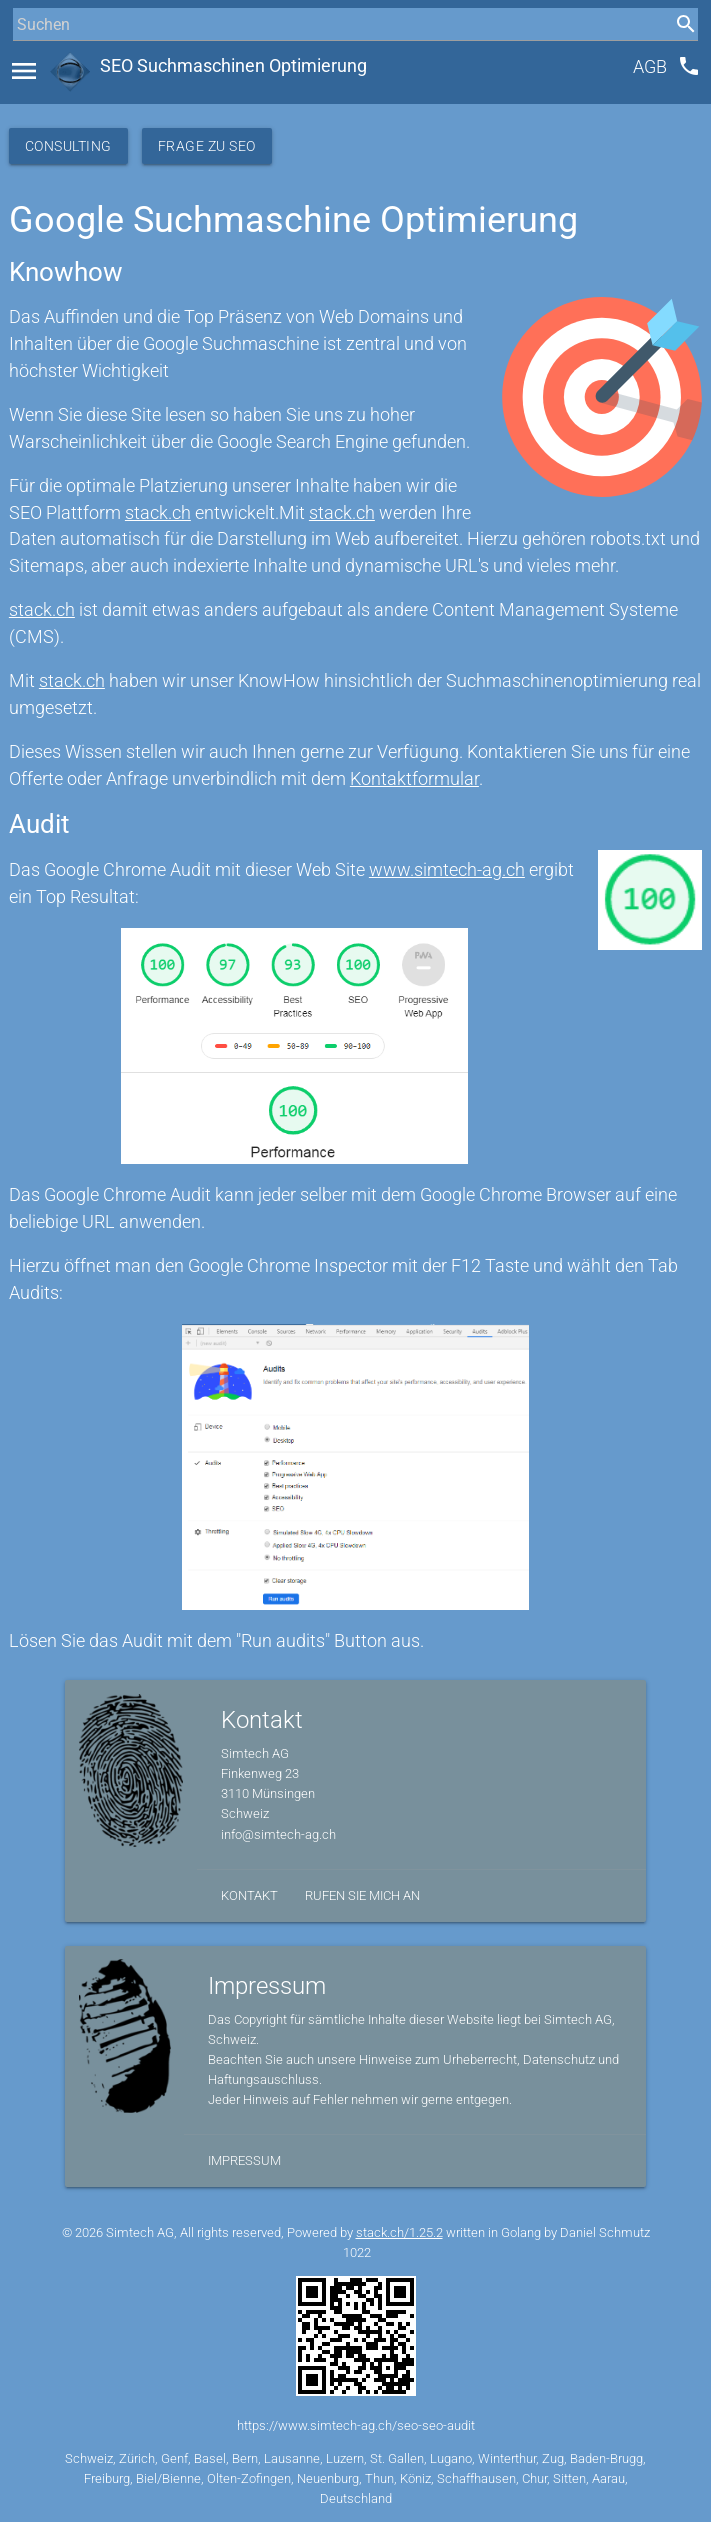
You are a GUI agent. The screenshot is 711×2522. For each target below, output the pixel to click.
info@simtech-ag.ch (278, 1834)
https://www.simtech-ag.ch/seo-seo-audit (356, 2425)
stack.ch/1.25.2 (399, 2232)
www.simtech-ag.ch (447, 870)
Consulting (68, 146)
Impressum (244, 2160)
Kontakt (249, 1895)
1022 (357, 2252)
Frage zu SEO (207, 146)
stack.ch (158, 513)
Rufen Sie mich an (362, 1895)
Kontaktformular (414, 779)
